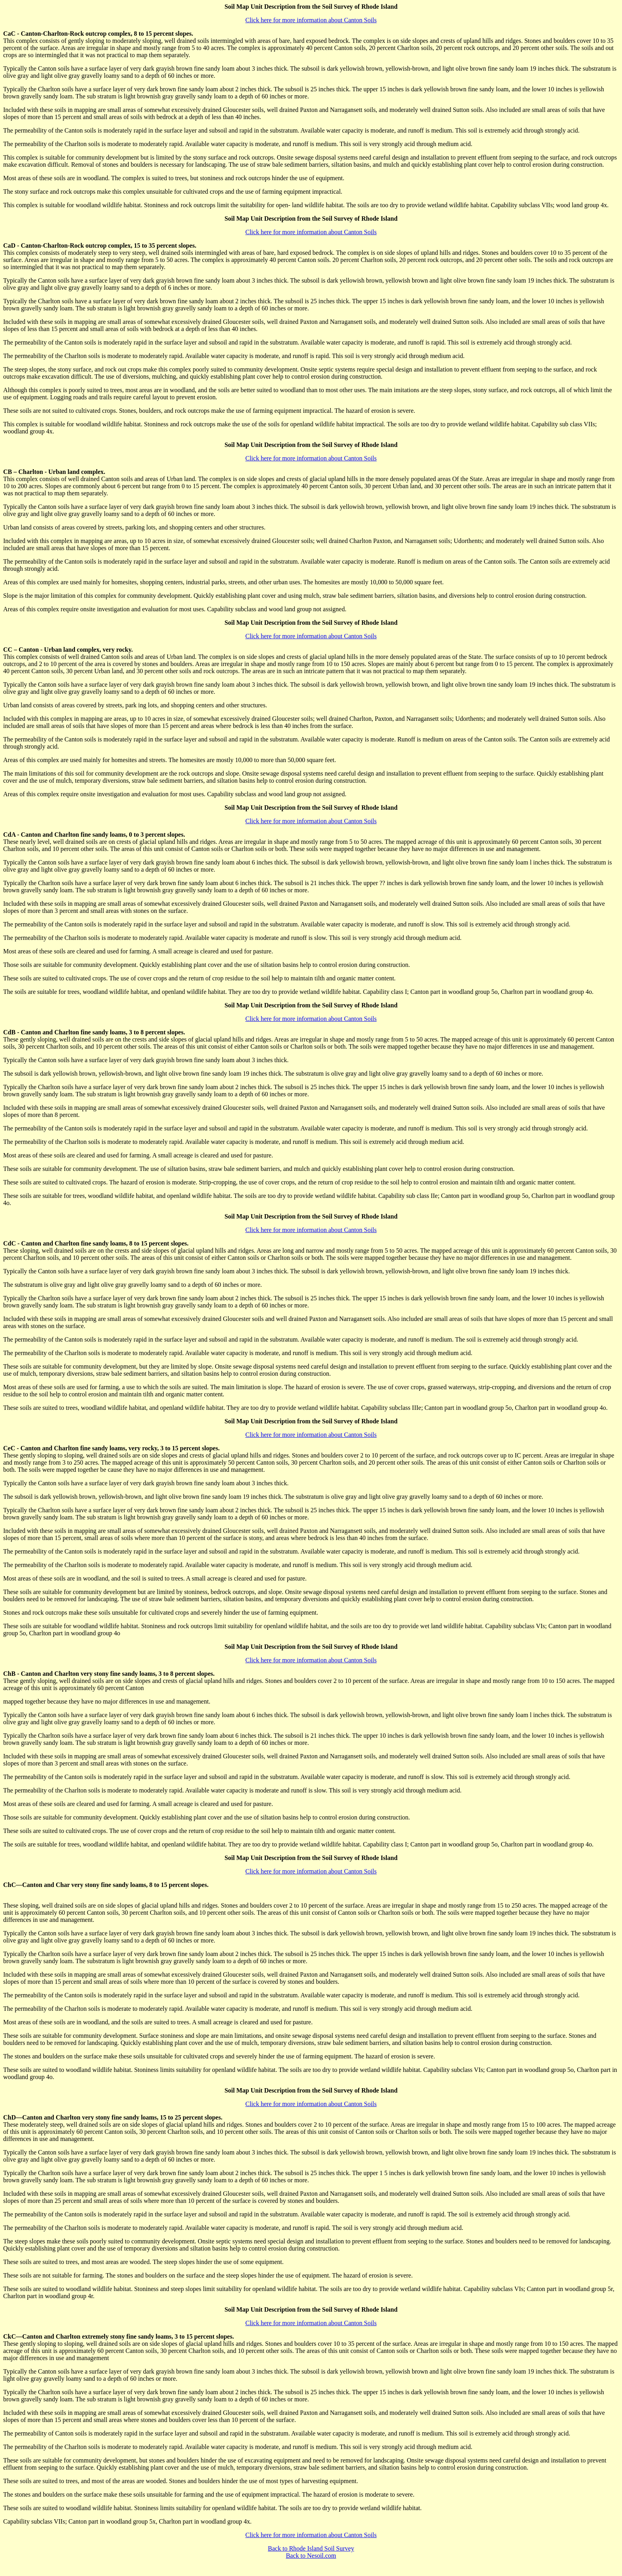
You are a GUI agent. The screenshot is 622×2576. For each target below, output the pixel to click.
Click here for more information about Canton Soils (310, 20)
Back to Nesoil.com (311, 2555)
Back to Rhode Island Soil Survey (311, 2548)
